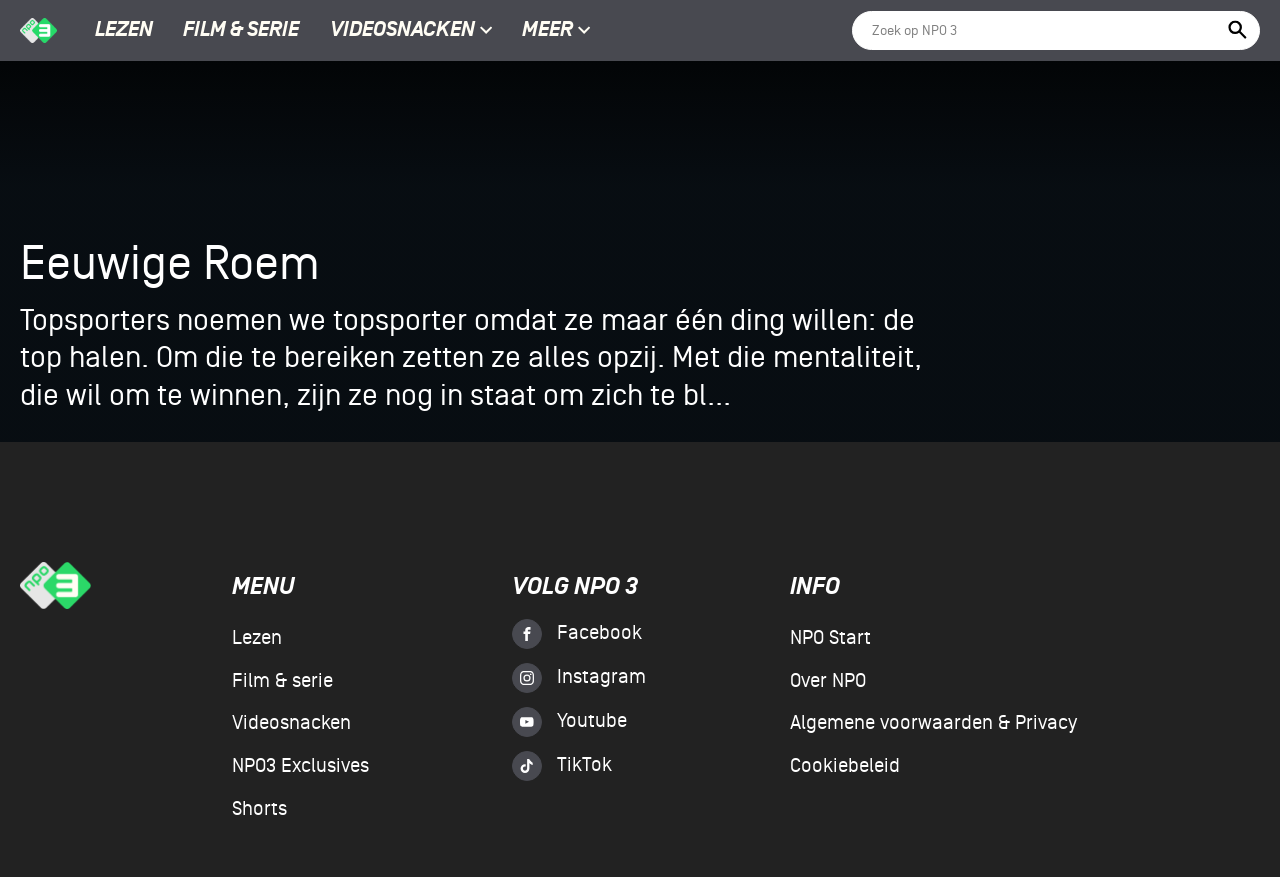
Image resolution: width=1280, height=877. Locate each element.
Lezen (124, 31)
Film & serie (241, 31)
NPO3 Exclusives (300, 766)
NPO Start (830, 638)
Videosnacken (402, 31)
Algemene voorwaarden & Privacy (933, 723)
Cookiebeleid (845, 766)
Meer (556, 31)
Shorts (259, 809)
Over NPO (828, 681)
